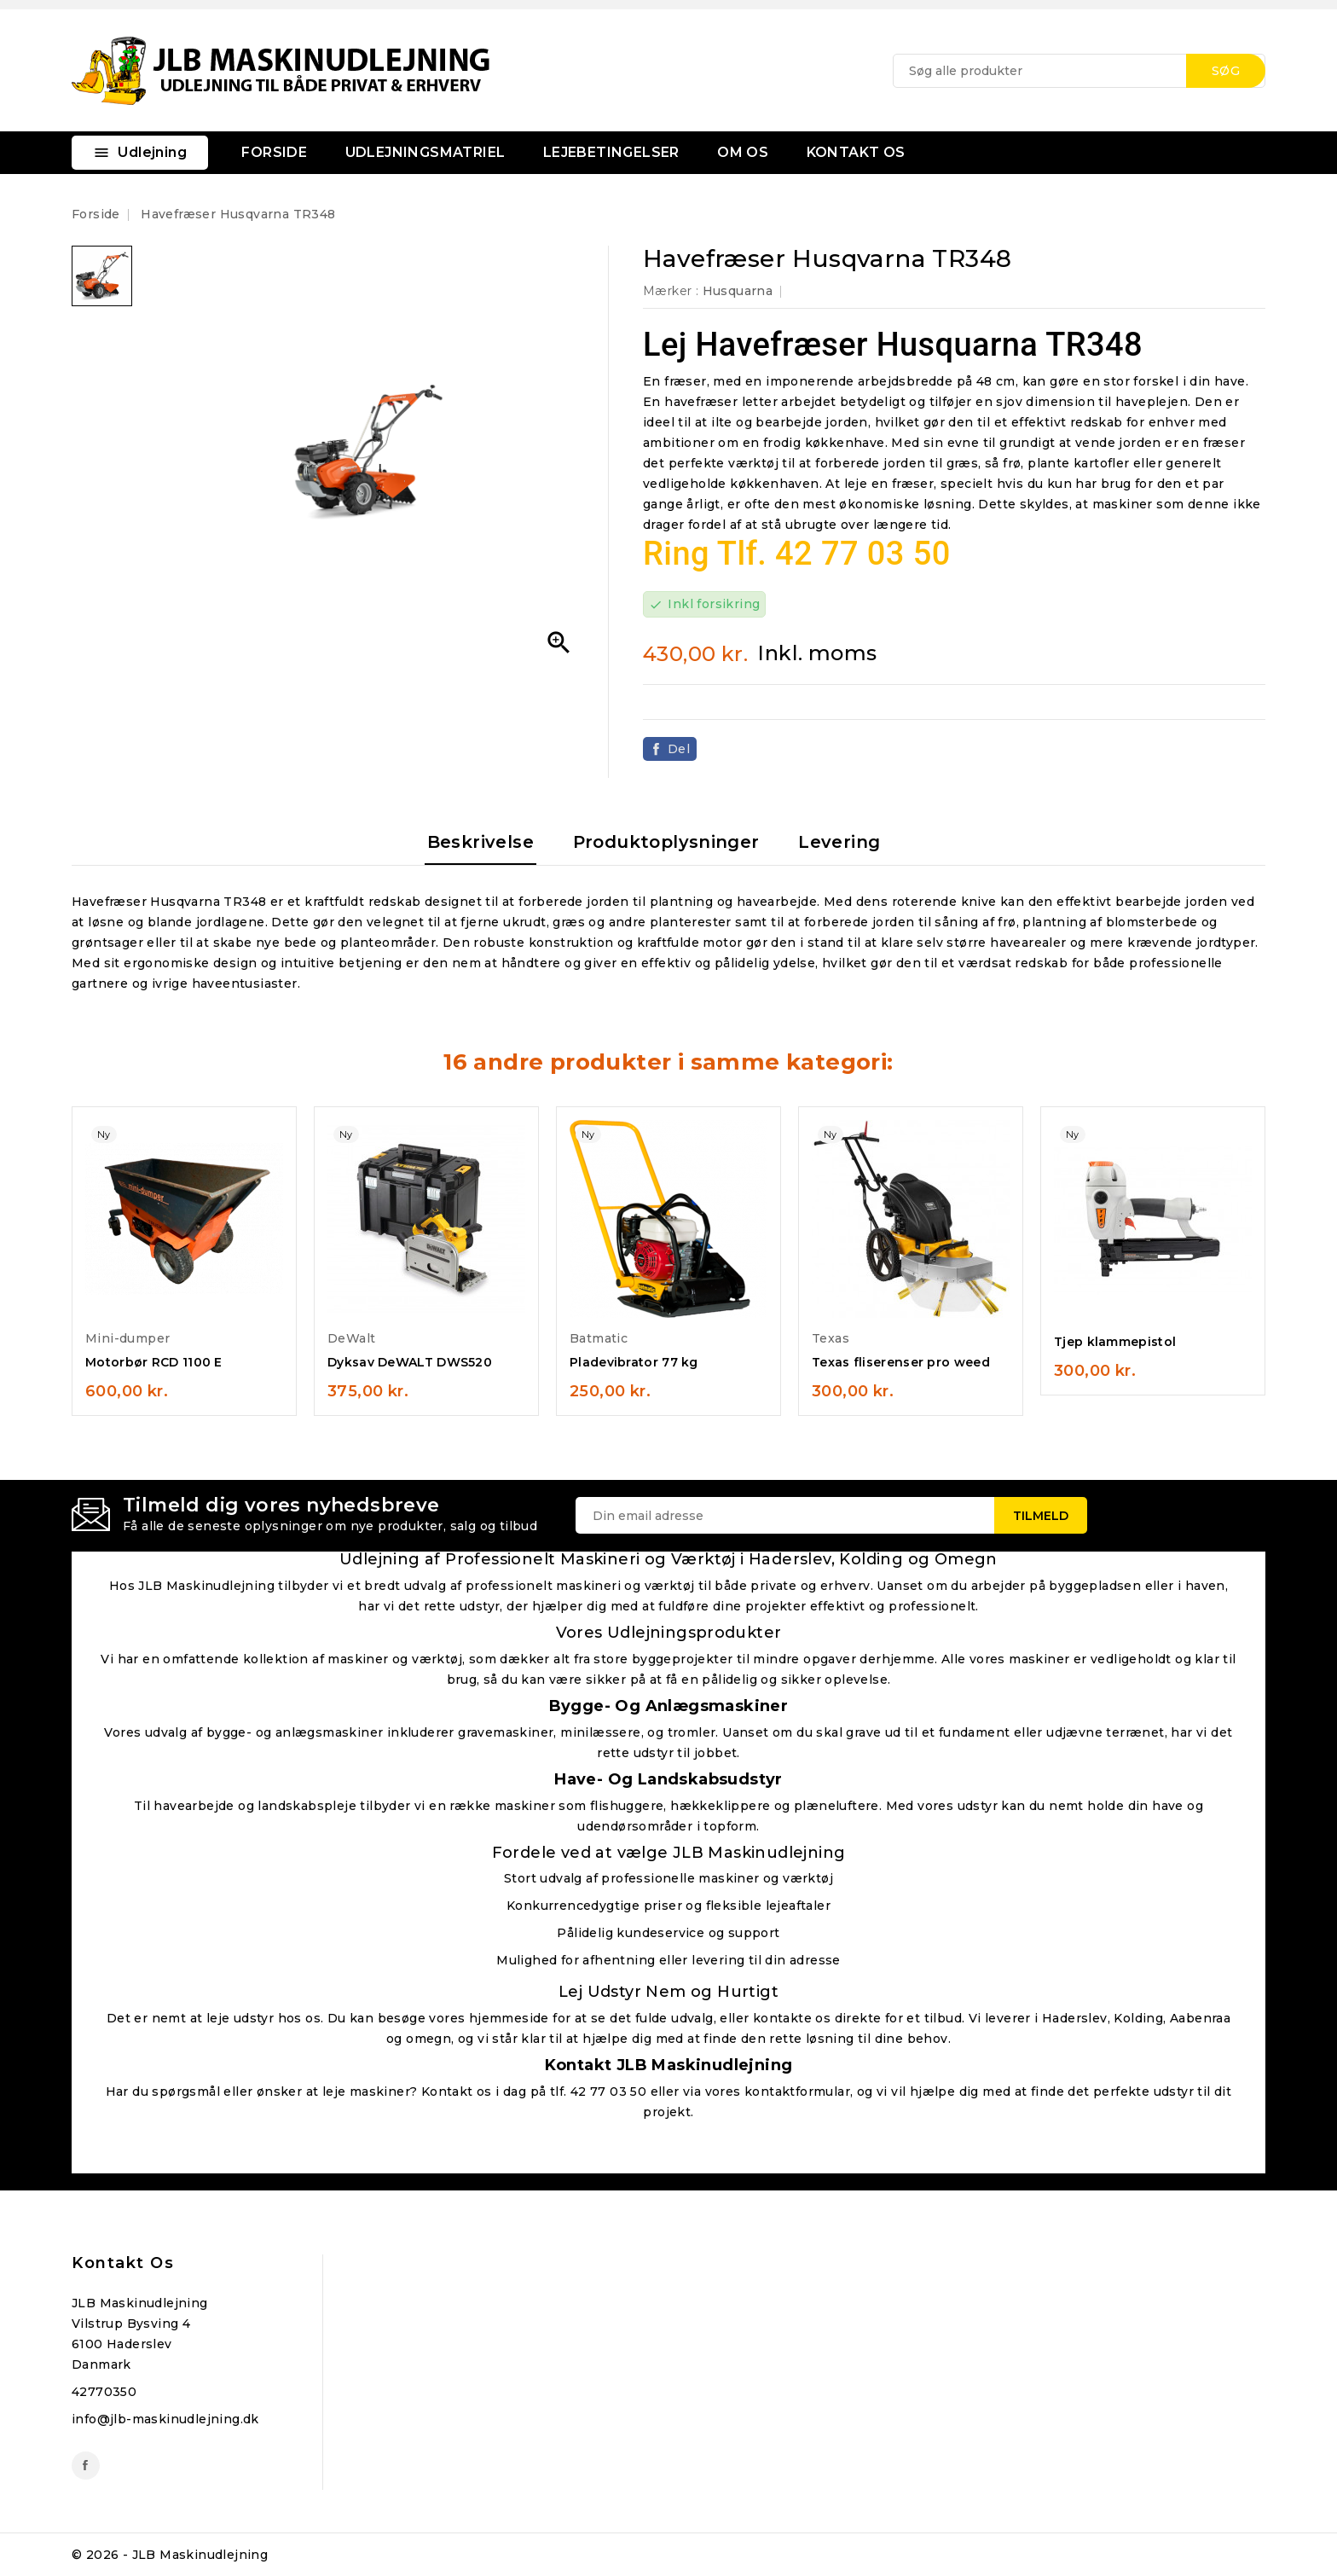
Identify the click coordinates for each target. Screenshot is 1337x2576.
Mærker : (670, 291)
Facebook (86, 2465)
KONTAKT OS (856, 152)
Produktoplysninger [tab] (666, 842)
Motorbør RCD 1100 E (154, 1362)
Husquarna (738, 291)
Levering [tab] (839, 842)
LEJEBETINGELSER (611, 152)
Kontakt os (123, 2263)
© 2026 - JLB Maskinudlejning (170, 2554)
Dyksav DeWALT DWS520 (409, 1362)
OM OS (742, 152)
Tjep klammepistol (1115, 1341)
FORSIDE (274, 152)
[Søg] (1079, 71)
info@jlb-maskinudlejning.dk (165, 2419)
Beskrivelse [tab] (480, 842)
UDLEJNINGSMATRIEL (425, 152)
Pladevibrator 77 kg (634, 1362)
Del (679, 749)
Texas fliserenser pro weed (901, 1362)
